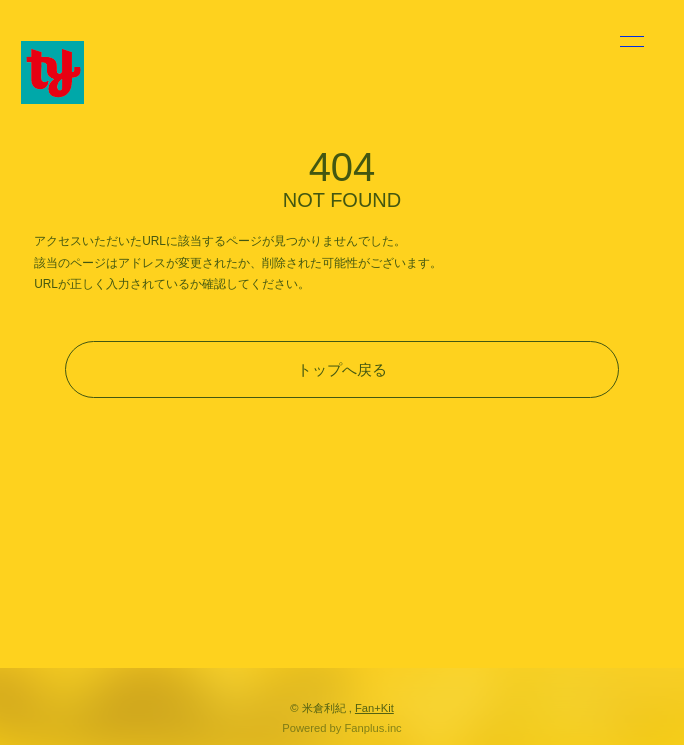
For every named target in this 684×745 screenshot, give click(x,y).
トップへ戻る (342, 369)
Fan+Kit (374, 708)
